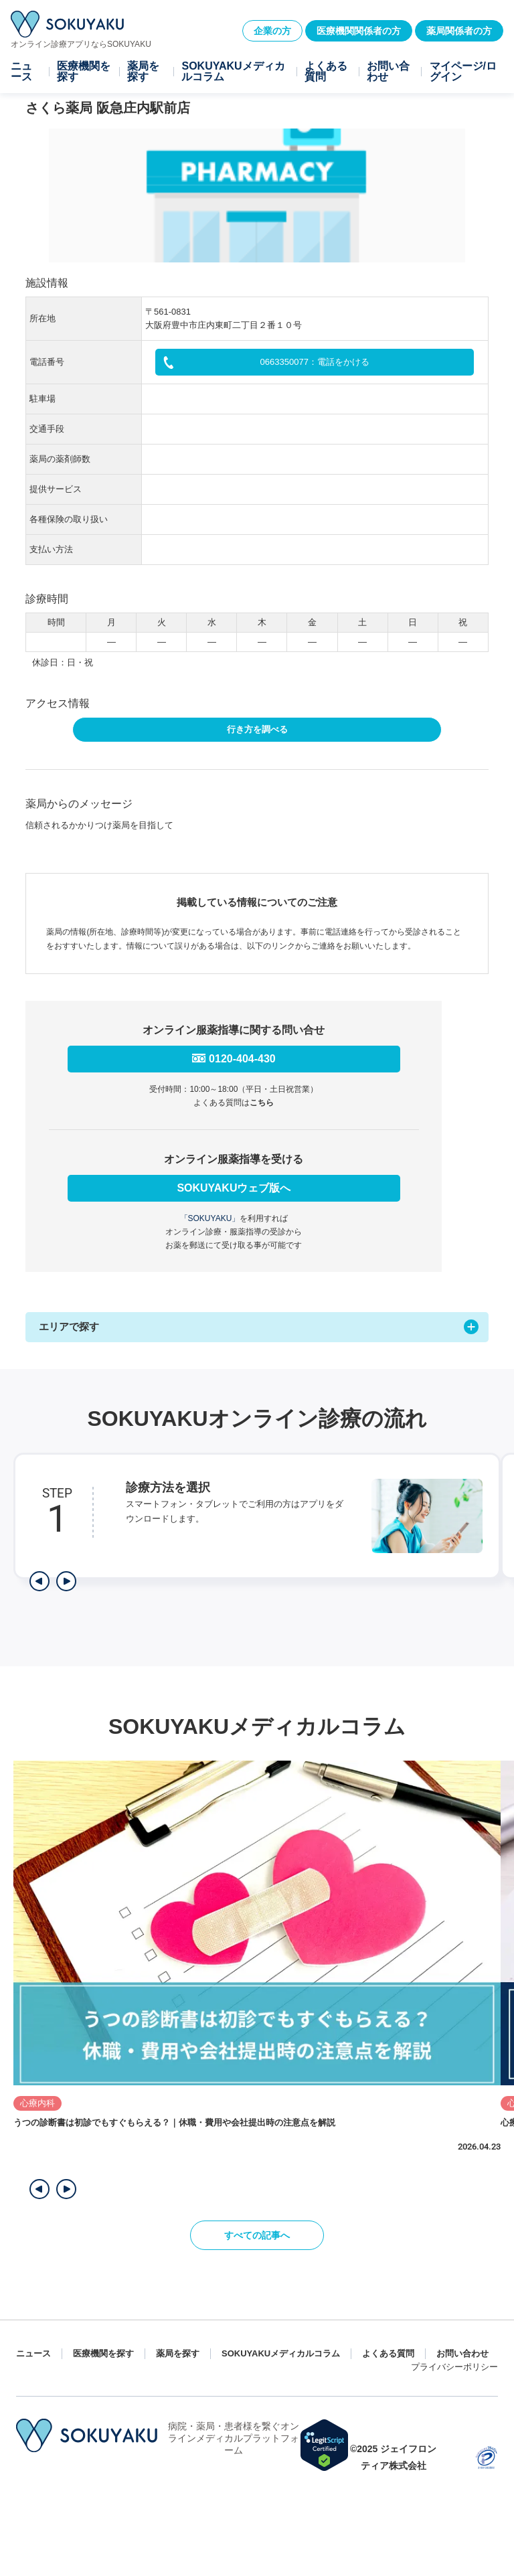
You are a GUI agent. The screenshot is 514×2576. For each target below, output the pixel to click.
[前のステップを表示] (39, 1581)
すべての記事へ (257, 2235)
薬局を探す (143, 71)
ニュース (21, 71)
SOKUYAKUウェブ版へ (233, 1188)
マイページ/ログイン (463, 71)
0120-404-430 (242, 1058)
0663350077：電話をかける (314, 362)
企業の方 (272, 30)
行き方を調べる (257, 729)
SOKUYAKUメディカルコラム (232, 71)
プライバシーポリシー (454, 2367)
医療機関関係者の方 (359, 30)
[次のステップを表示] (66, 1581)
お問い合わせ (388, 71)
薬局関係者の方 (459, 30)
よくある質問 (326, 71)
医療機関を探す (83, 71)
